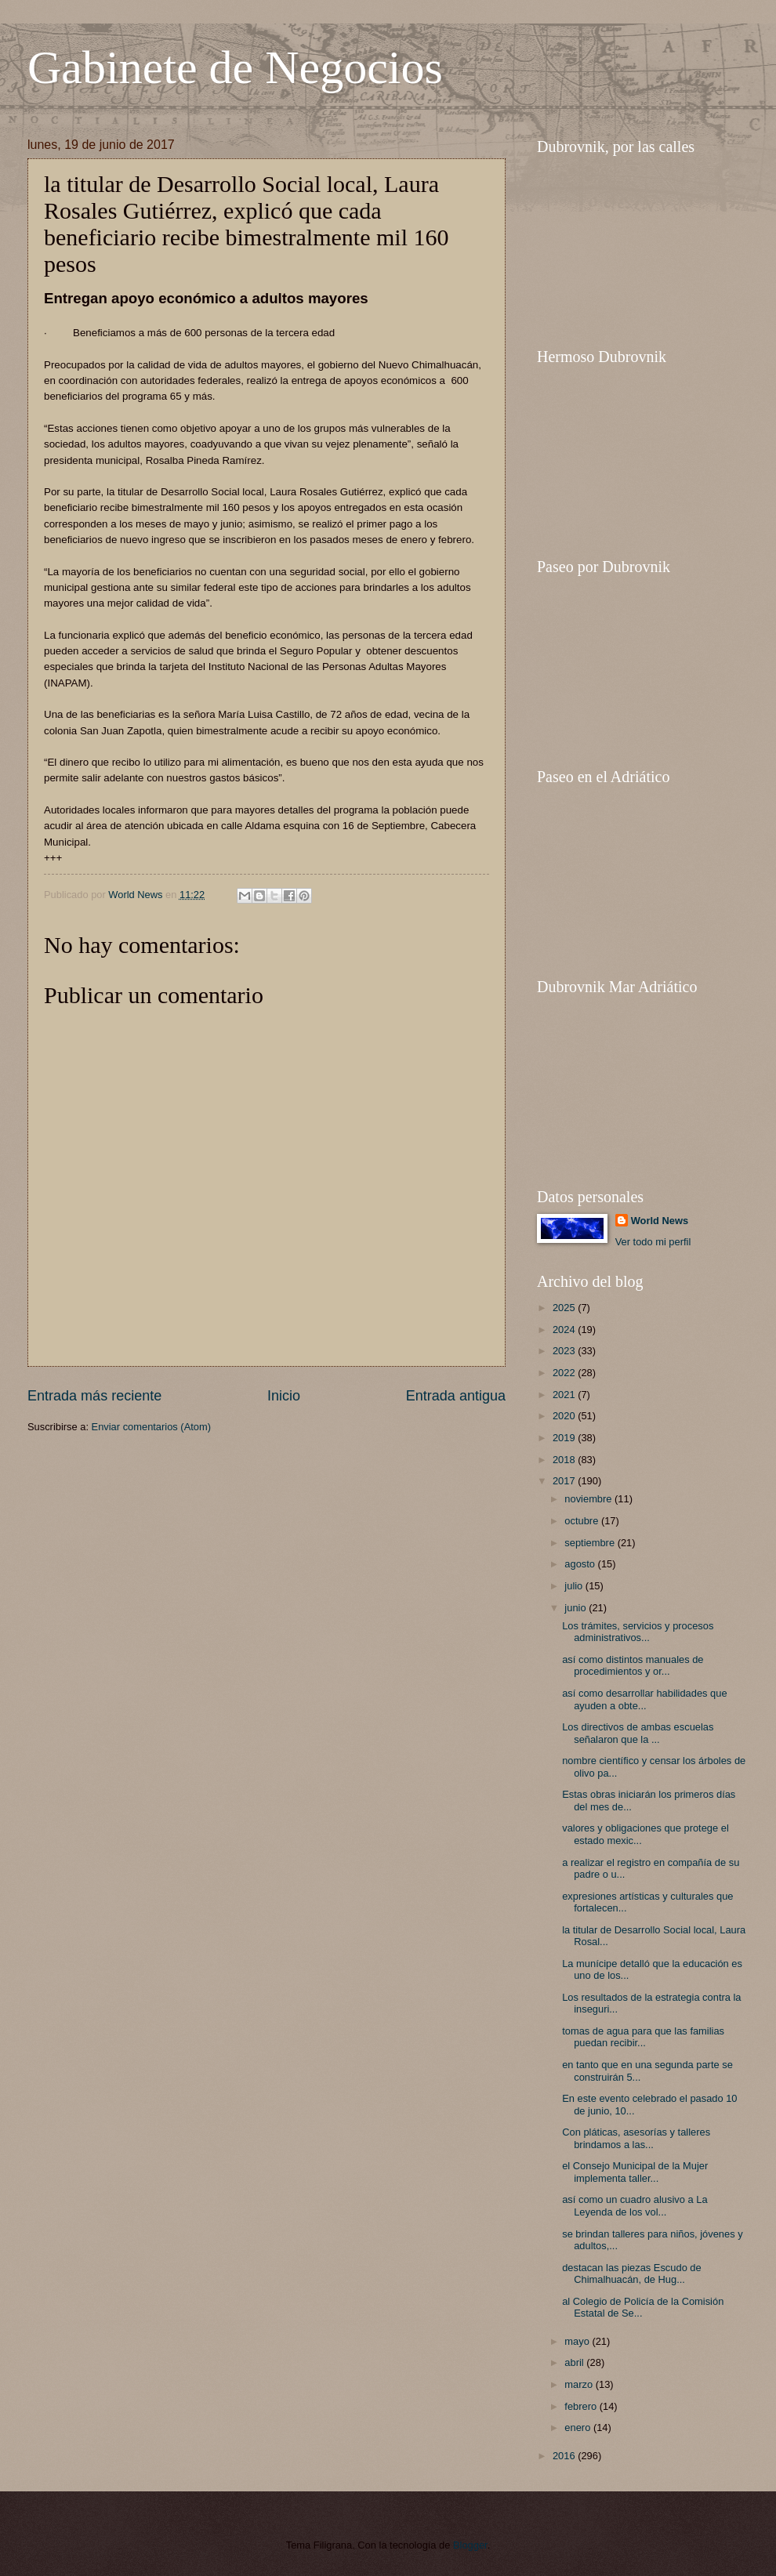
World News (659, 1220)
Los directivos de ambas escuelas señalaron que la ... (637, 1733)
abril (575, 2362)
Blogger (470, 2545)
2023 (565, 1351)
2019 (565, 1438)
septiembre (590, 1543)
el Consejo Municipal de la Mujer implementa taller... (635, 2171)
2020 (565, 1416)
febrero (581, 2406)
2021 (565, 1394)
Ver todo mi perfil (653, 1242)
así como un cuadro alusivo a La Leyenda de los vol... (634, 2205)
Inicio (283, 1396)
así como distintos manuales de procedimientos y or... (632, 1665)
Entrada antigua (456, 1396)
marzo (579, 2384)
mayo (578, 2341)
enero (578, 2427)
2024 (565, 1329)
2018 (565, 1460)
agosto (580, 1564)
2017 (565, 1481)
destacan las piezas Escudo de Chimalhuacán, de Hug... (632, 2273)
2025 (565, 1307)
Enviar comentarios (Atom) (151, 1427)
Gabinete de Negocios (235, 67)
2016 (565, 2456)
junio (576, 1608)
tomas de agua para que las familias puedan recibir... (643, 2037)
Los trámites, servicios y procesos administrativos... (637, 1631)
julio (574, 1586)
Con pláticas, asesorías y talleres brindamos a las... (636, 2138)
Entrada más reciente (94, 1396)
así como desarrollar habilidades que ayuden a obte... (644, 1699)
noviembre (589, 1499)
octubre (582, 1521)
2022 (565, 1373)
